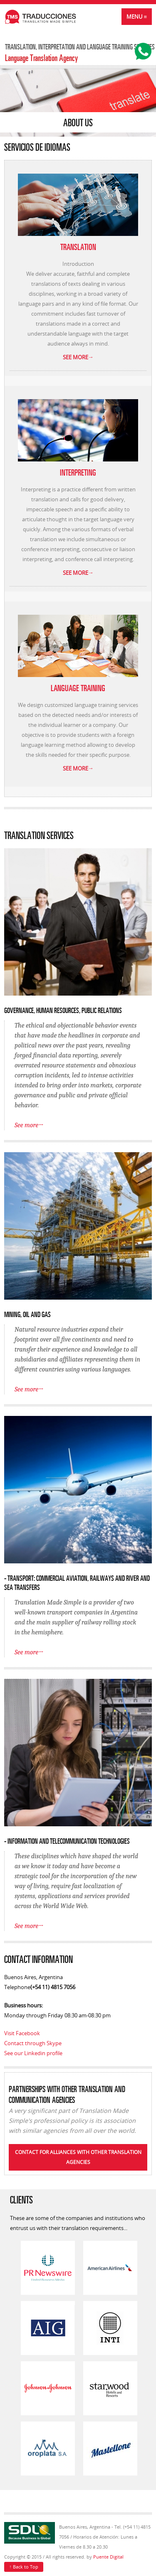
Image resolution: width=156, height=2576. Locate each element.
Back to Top (23, 2566)
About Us (78, 122)
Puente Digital (108, 2557)
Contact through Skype (33, 2043)
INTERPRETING (78, 472)
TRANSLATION (78, 246)
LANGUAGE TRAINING (78, 687)
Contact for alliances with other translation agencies (78, 2157)
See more (78, 357)
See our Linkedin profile (33, 2053)
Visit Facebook (22, 2033)
